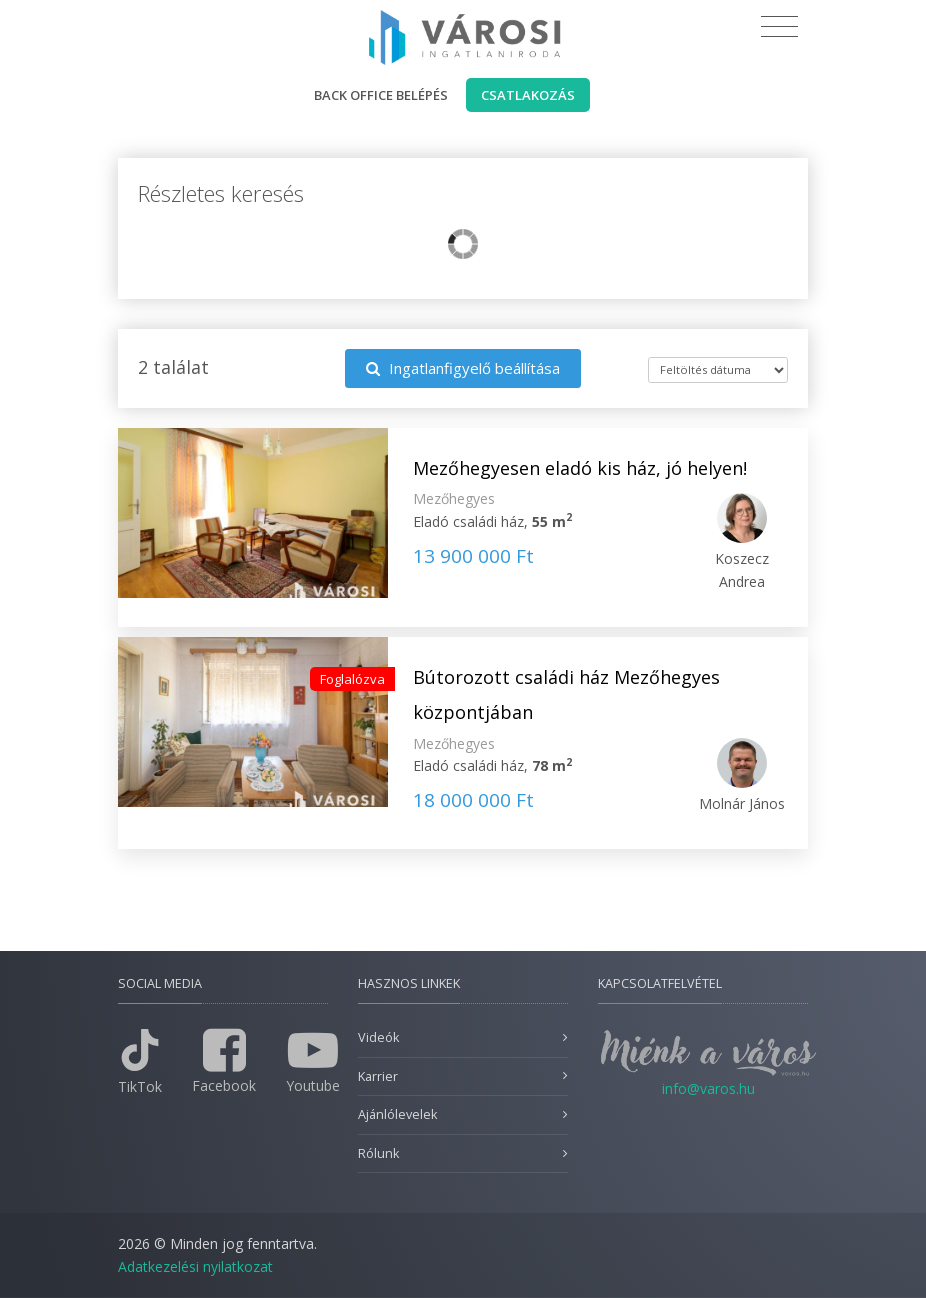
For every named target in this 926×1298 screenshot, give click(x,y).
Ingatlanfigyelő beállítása (463, 368)
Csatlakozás (528, 95)
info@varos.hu (708, 1088)
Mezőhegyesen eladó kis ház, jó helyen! (580, 468)
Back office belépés (381, 95)
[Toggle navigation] (779, 27)
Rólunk (378, 1153)
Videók (378, 1037)
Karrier (378, 1076)
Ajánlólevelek (397, 1114)
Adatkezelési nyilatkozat (195, 1266)
